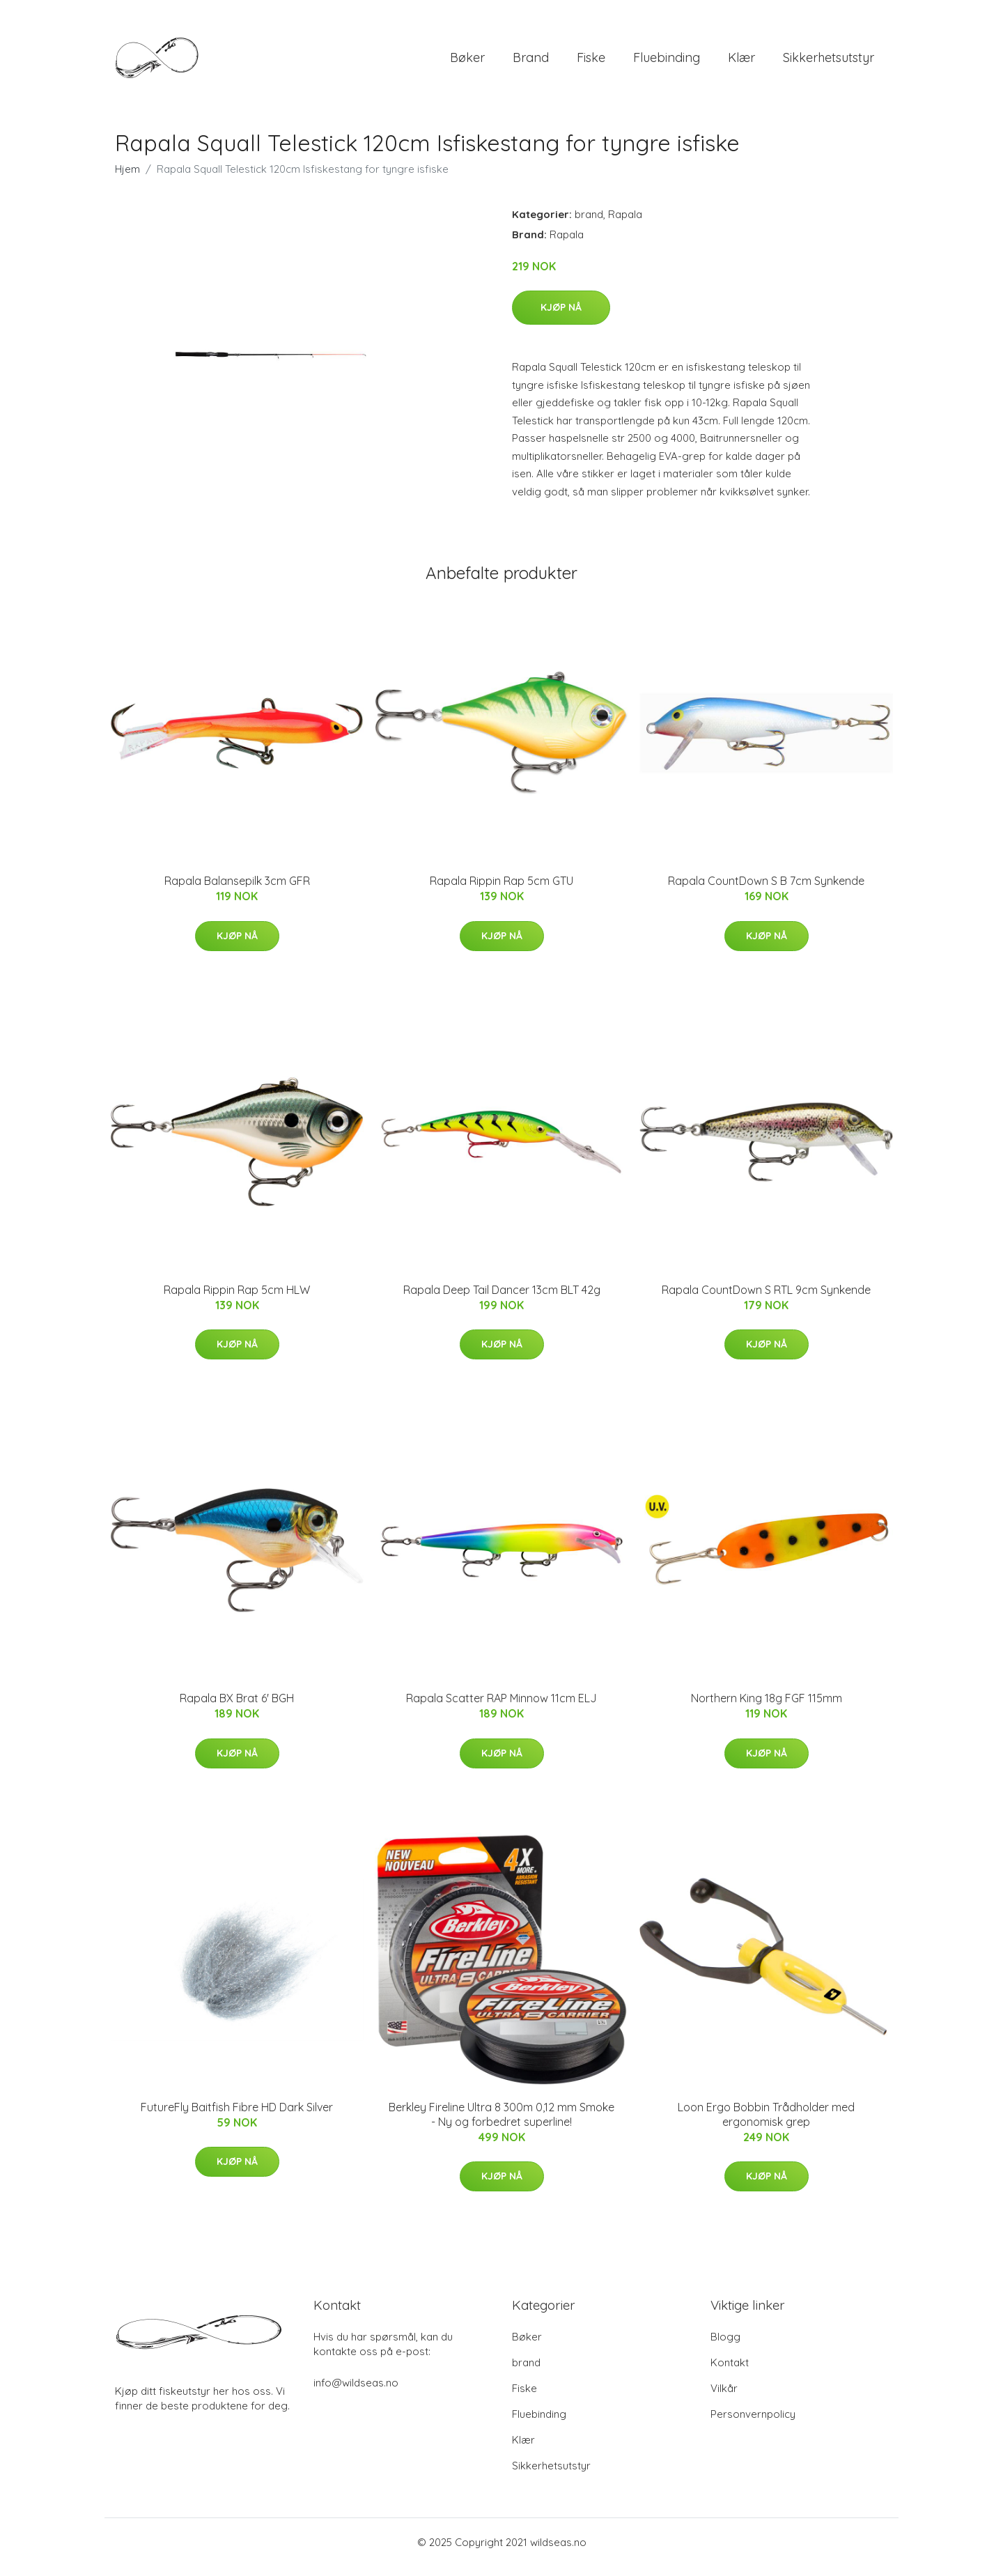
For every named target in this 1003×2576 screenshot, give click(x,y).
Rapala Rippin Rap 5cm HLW (237, 1299)
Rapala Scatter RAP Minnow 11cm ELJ (501, 1708)
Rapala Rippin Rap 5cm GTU (501, 890)
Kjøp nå (561, 317)
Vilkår (724, 2398)
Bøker (467, 62)
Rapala (625, 224)
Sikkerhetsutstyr (828, 62)
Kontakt (729, 2372)
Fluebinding (666, 62)
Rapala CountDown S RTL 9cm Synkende (766, 1299)
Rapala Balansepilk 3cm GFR (237, 890)
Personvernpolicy (752, 2423)
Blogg (725, 2346)
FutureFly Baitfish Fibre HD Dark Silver (237, 2117)
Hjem (127, 178)
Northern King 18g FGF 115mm (766, 1708)
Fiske (591, 62)
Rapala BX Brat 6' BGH (237, 1708)
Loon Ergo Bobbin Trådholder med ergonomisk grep (766, 2124)
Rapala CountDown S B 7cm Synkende (766, 890)
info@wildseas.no (355, 2392)
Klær (741, 62)
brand (531, 62)
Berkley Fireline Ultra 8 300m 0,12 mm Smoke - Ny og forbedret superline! (501, 2124)
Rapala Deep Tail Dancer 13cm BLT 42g (501, 1299)
